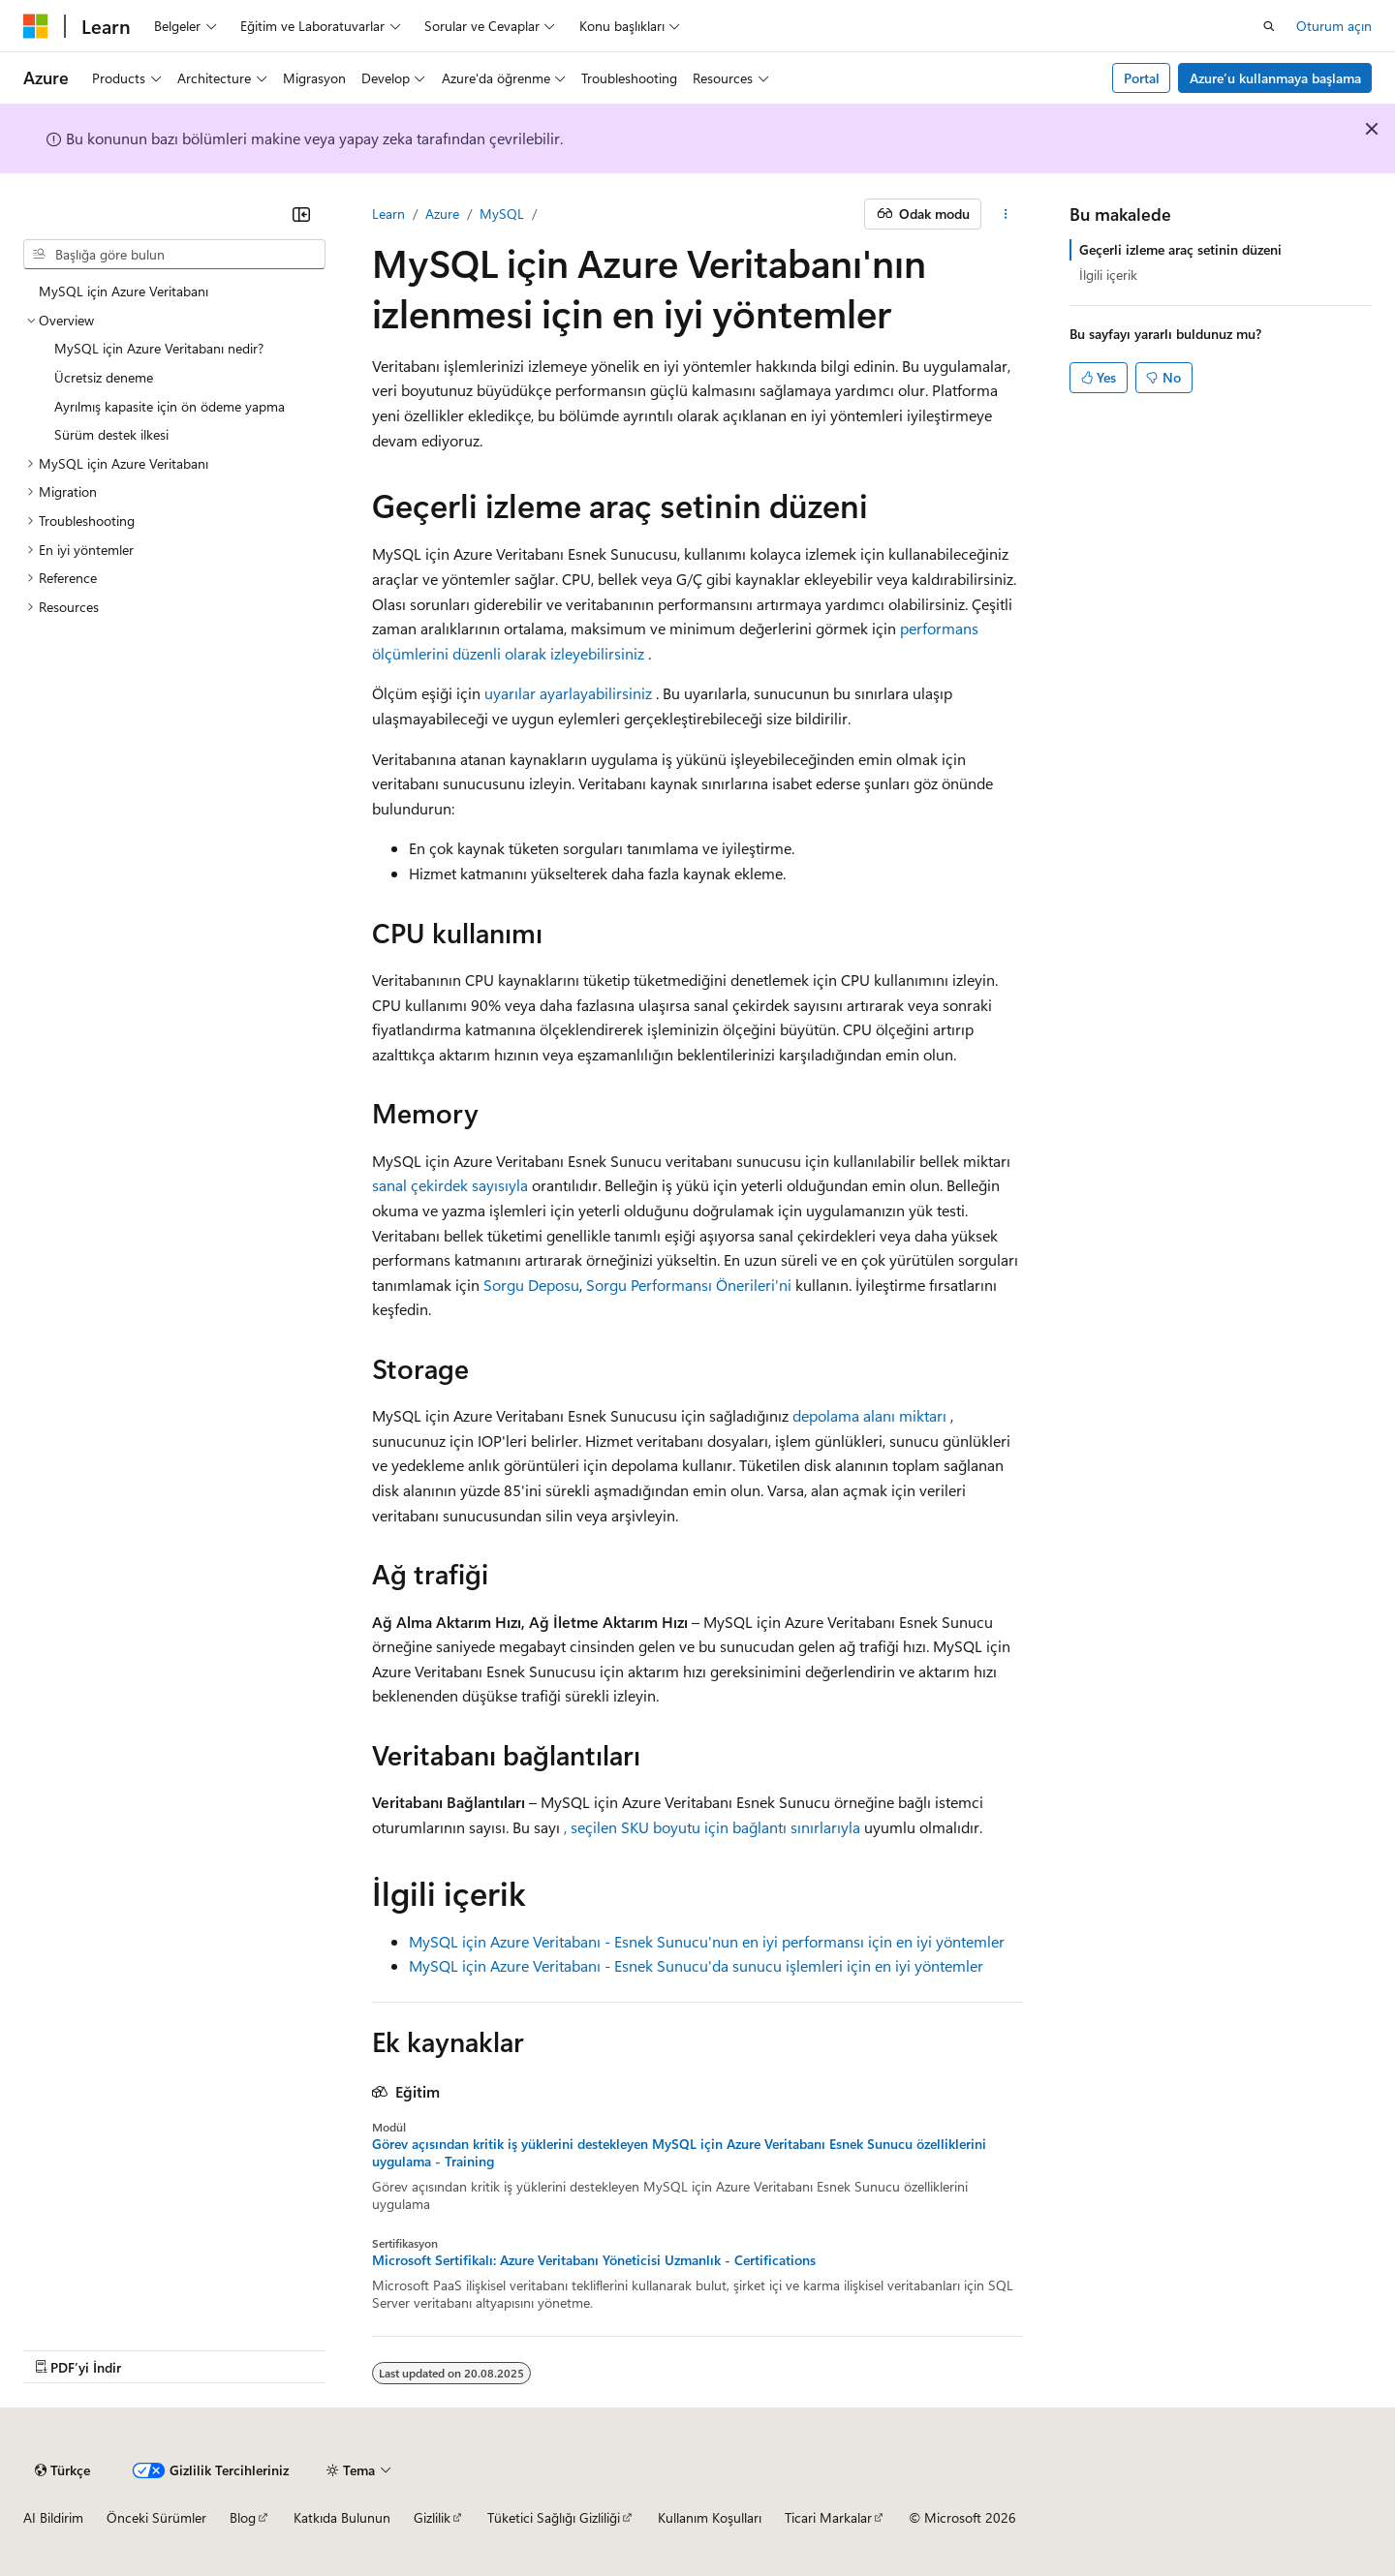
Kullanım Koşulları (709, 2517)
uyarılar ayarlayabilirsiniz (568, 693)
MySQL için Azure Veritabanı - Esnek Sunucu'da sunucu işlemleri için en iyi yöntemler (696, 1965)
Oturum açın (1334, 25)
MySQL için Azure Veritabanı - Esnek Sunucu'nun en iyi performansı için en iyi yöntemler (707, 1941)
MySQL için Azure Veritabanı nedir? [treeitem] (159, 348)
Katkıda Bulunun (342, 2517)
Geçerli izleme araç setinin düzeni (1180, 249)
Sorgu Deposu (531, 1284)
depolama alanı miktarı (869, 1415)
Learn (388, 213)
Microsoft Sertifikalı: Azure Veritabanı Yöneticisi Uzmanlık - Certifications (594, 2260)
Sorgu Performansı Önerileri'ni (688, 1284)
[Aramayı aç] (1269, 26)
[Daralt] (301, 214)
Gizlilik (432, 2517)
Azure (442, 213)
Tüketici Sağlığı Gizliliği (553, 2517)
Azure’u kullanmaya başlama (1275, 78)
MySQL (502, 213)
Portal (1142, 78)
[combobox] (174, 254)
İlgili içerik (1108, 274)
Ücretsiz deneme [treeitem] (103, 377)
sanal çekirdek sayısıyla (450, 1185)
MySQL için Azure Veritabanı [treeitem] (123, 291)
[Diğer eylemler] (1006, 214)
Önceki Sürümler (156, 2517)
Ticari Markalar (828, 2517)
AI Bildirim (53, 2517)
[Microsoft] (35, 26)
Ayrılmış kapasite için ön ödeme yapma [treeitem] (169, 406)
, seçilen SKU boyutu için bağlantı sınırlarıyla (712, 1827)
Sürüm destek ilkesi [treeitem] (111, 434)
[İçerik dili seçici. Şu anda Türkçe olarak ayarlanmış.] (62, 2470)
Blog (243, 2517)
